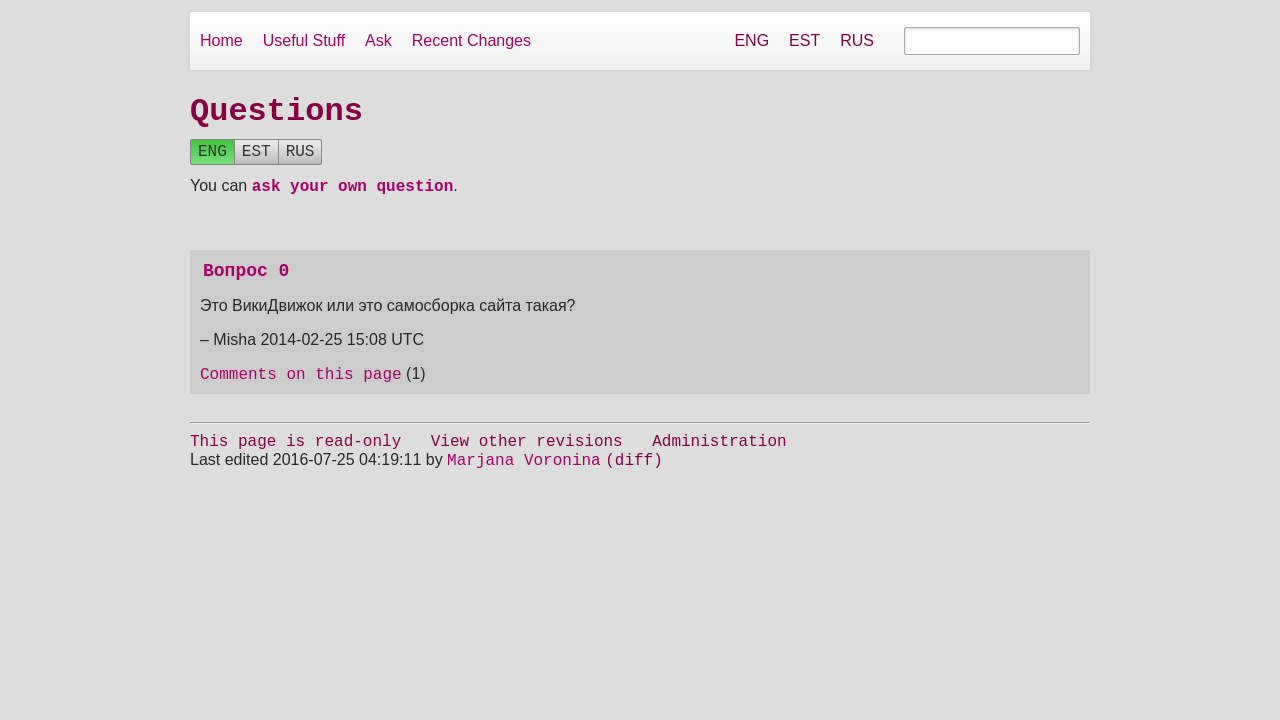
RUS (857, 40)
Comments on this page (301, 389)
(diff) (634, 481)
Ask (378, 40)
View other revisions (527, 459)
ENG (751, 40)
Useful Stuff (304, 40)
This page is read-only (295, 459)
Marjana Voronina (524, 481)
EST (804, 40)
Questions (276, 112)
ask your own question (353, 195)
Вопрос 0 (246, 282)
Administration (719, 459)
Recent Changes (471, 40)
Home (221, 40)
